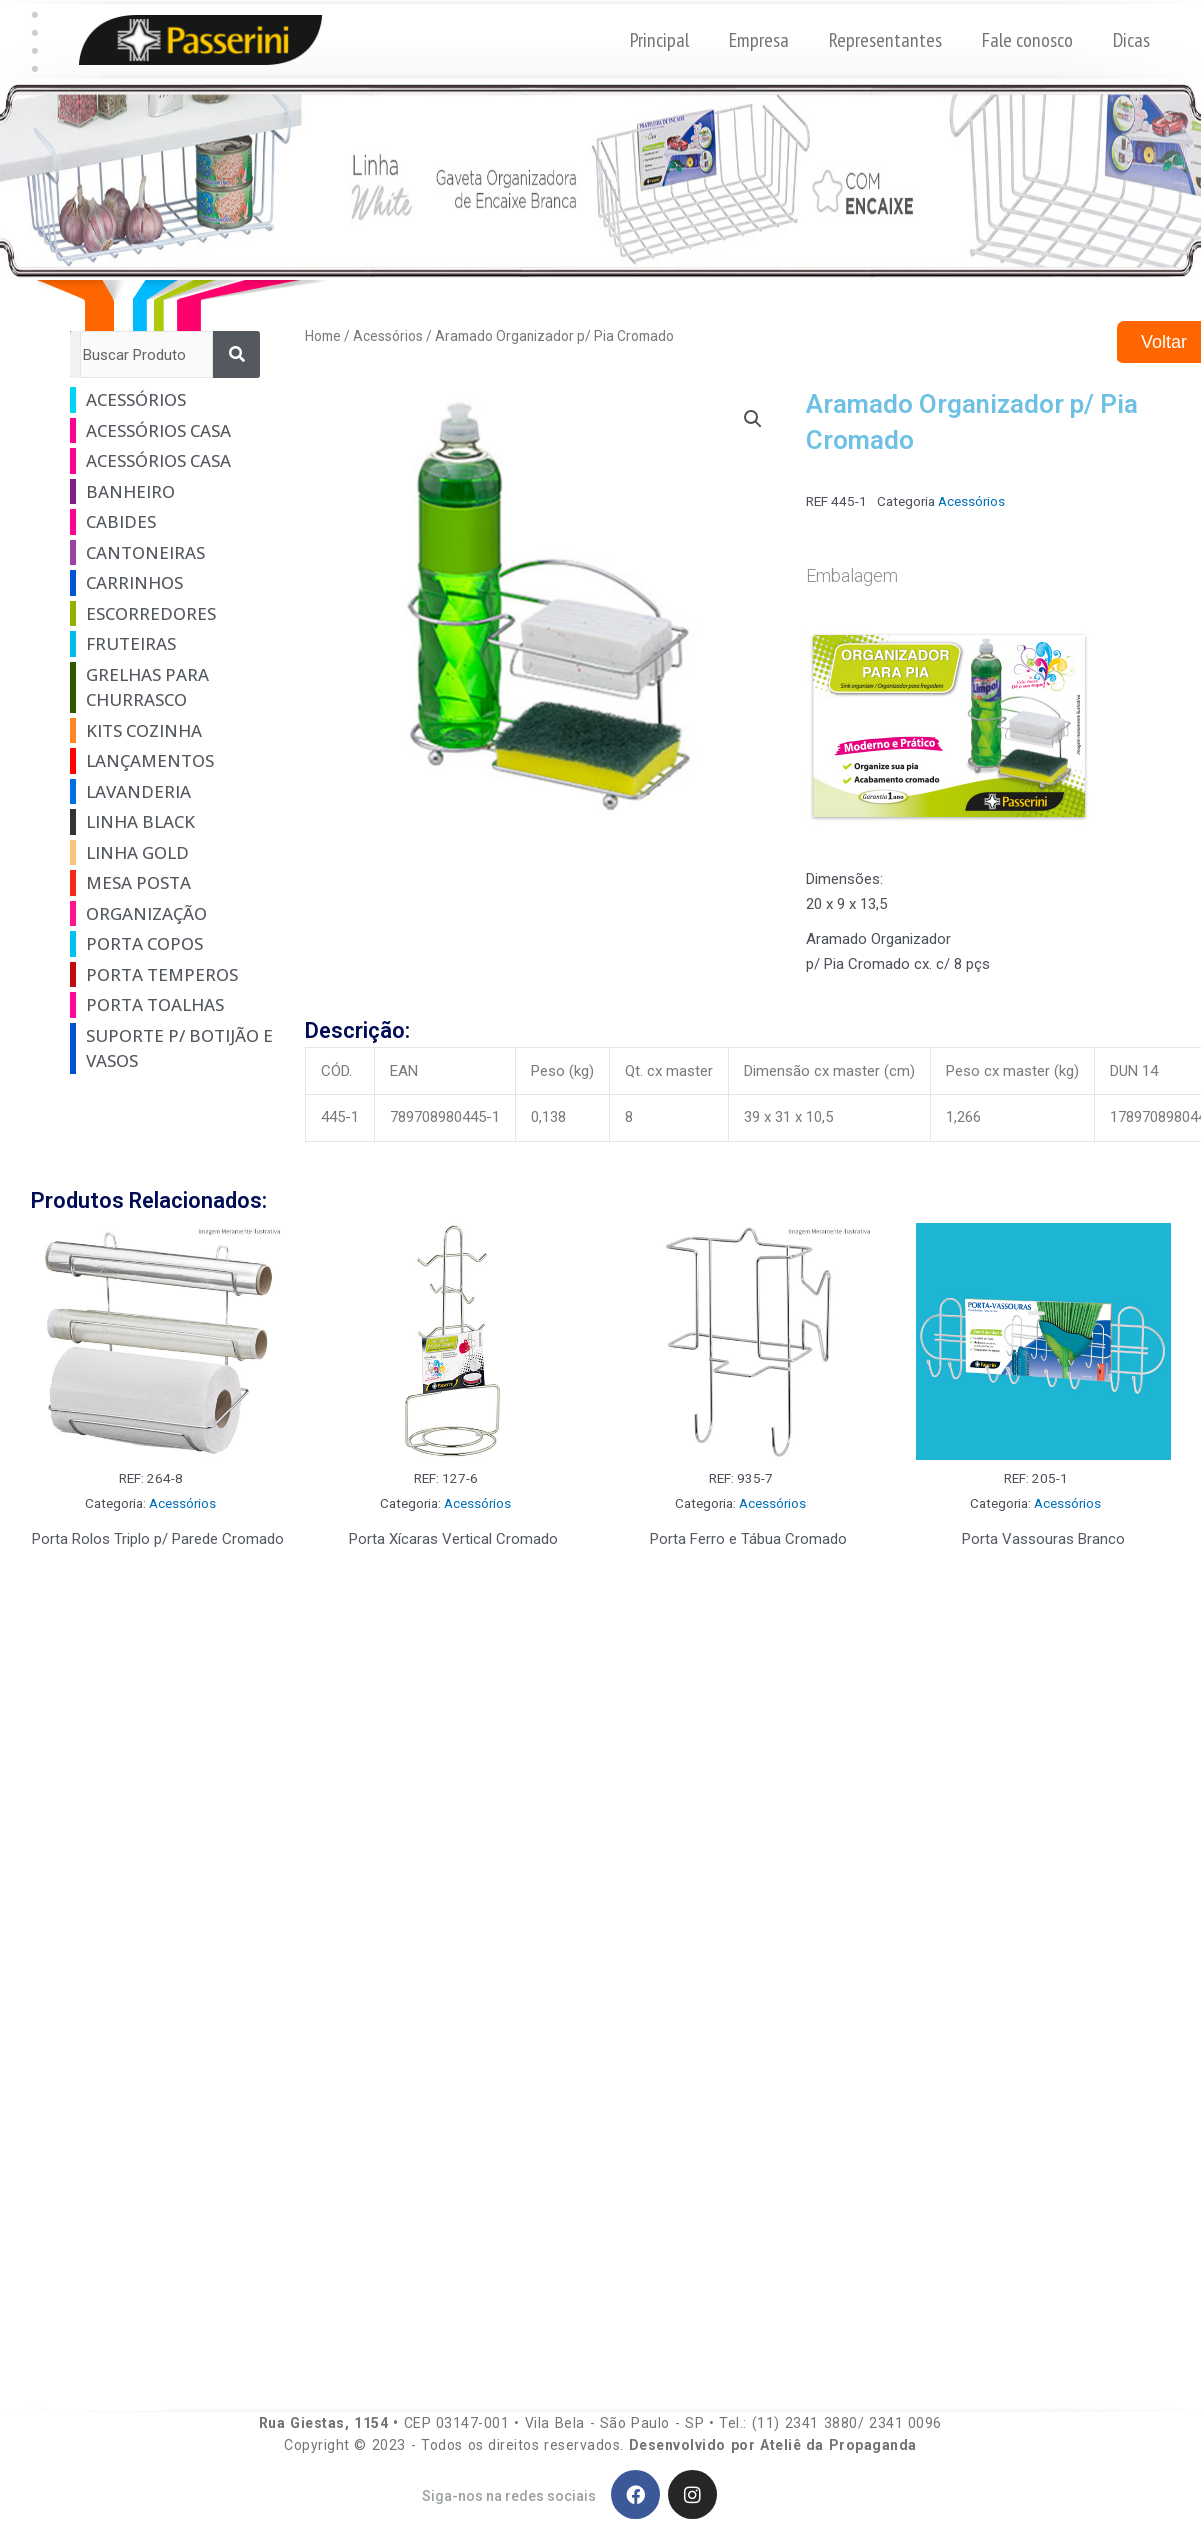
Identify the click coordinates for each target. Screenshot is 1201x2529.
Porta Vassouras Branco (1043, 1539)
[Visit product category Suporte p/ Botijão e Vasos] (170, 1048)
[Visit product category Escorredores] (170, 614)
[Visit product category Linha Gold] (170, 853)
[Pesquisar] (236, 354)
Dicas (1131, 40)
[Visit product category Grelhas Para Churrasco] (170, 687)
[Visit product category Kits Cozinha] (170, 731)
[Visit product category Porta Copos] (170, 944)
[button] (34, 15)
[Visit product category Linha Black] (170, 822)
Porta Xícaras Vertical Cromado (453, 1539)
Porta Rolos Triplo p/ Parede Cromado (158, 1539)
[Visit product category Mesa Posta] (170, 883)
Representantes (885, 40)
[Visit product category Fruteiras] (170, 644)
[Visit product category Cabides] (170, 522)
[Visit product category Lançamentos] (170, 761)
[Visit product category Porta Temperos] (170, 975)
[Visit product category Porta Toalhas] (170, 1005)
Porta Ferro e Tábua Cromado (748, 1539)
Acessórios (388, 336)
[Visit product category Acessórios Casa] (170, 431)
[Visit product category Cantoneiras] (170, 553)
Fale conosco (1027, 40)
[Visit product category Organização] (170, 914)
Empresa (759, 40)
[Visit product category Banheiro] (170, 492)
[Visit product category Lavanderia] (170, 792)
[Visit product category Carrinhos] (170, 583)
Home (323, 336)
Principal (659, 40)
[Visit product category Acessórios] (170, 400)
